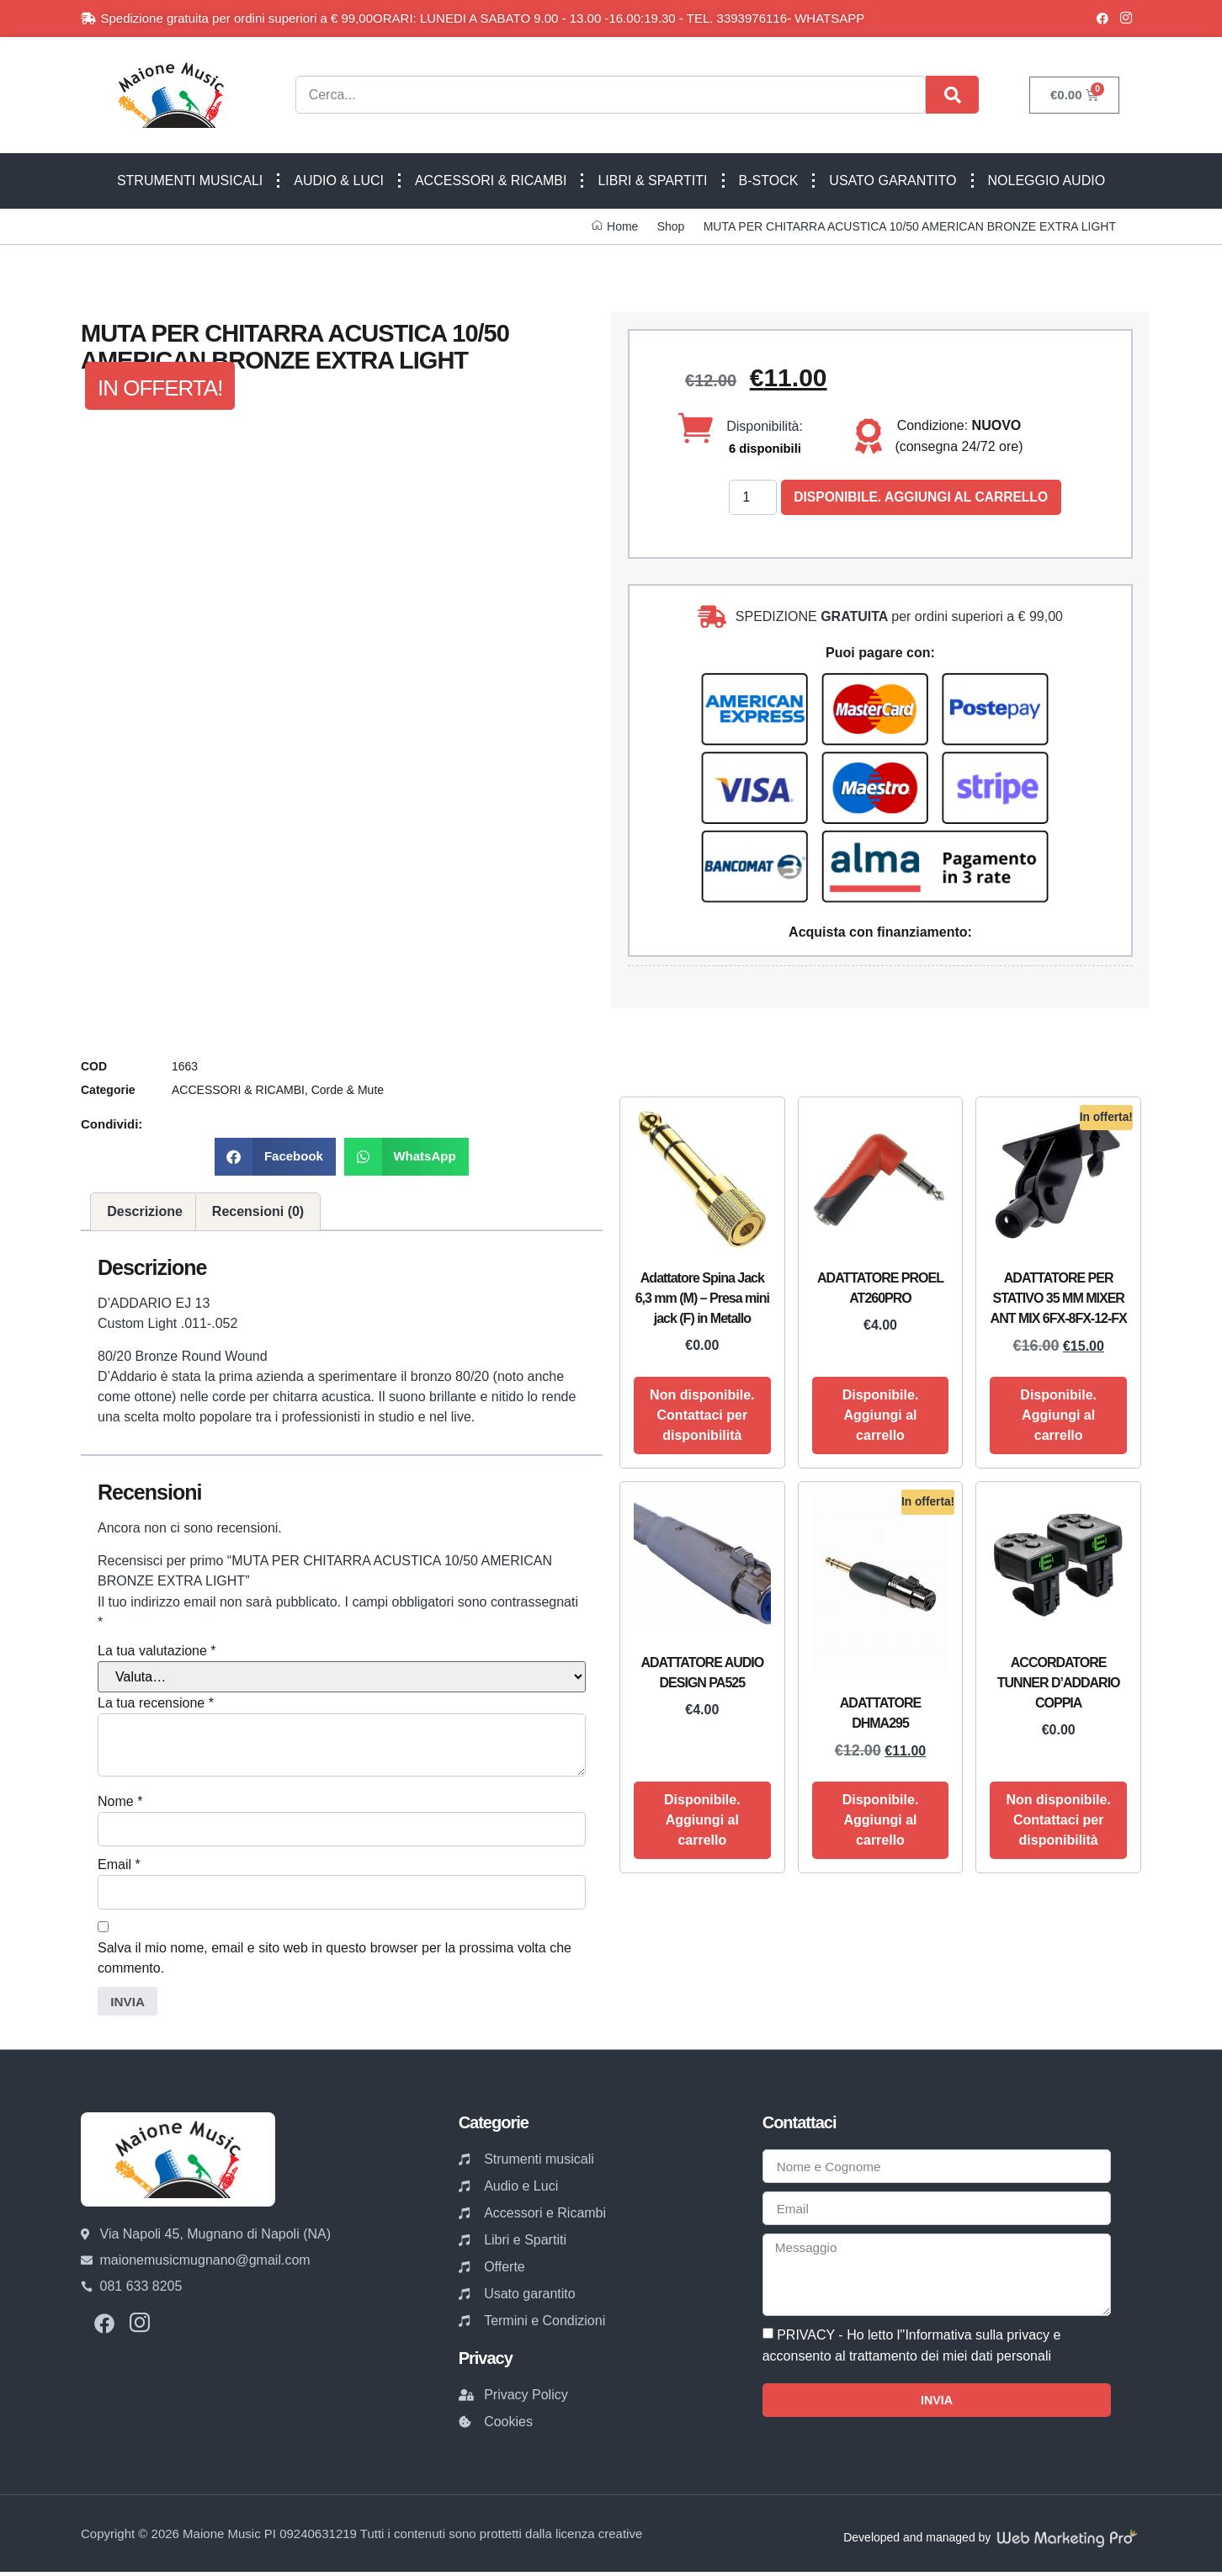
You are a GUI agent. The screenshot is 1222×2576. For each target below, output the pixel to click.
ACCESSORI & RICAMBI (490, 180)
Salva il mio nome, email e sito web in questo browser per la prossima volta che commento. (334, 1961)
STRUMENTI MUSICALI (190, 180)
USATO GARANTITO (892, 180)
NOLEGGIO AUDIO (1047, 180)
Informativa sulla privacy (977, 2342)
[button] (275, 1157)
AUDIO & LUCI (339, 180)
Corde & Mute (347, 1090)
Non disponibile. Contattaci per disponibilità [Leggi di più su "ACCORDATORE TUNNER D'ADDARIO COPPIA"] (1058, 1820)
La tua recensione (156, 1704)
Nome (120, 1802)
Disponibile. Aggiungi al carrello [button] (880, 1416)
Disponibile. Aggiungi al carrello (924, 498)
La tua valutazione (157, 1651)
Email (119, 1867)
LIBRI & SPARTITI (652, 180)
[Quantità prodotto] (753, 498)
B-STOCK (769, 180)
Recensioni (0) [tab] (258, 1212)
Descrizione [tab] (145, 1212)
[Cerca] (952, 95)
